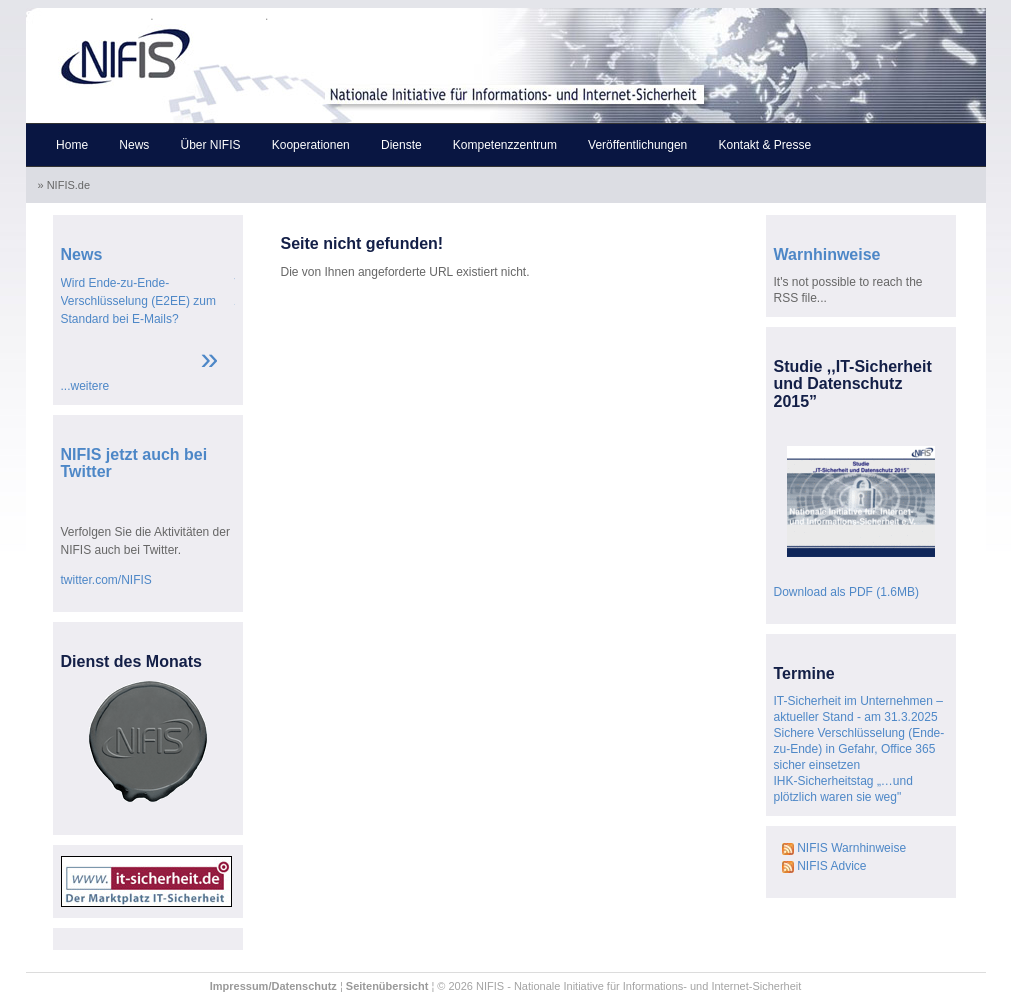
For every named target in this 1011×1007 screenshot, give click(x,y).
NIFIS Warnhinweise (844, 848)
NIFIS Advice (824, 866)
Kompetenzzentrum (505, 145)
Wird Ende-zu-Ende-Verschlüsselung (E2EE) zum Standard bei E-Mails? (138, 301)
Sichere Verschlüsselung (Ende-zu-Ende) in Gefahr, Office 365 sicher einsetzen (859, 749)
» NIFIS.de (66, 185)
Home (72, 145)
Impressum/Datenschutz (273, 986)
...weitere (85, 386)
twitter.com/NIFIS (106, 580)
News (134, 145)
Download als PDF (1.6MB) (846, 592)
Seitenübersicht (387, 986)
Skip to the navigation (88, 16)
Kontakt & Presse (764, 145)
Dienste (401, 145)
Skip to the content (211, 16)
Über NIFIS (211, 145)
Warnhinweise (827, 254)
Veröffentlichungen (637, 145)
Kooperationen (311, 145)
